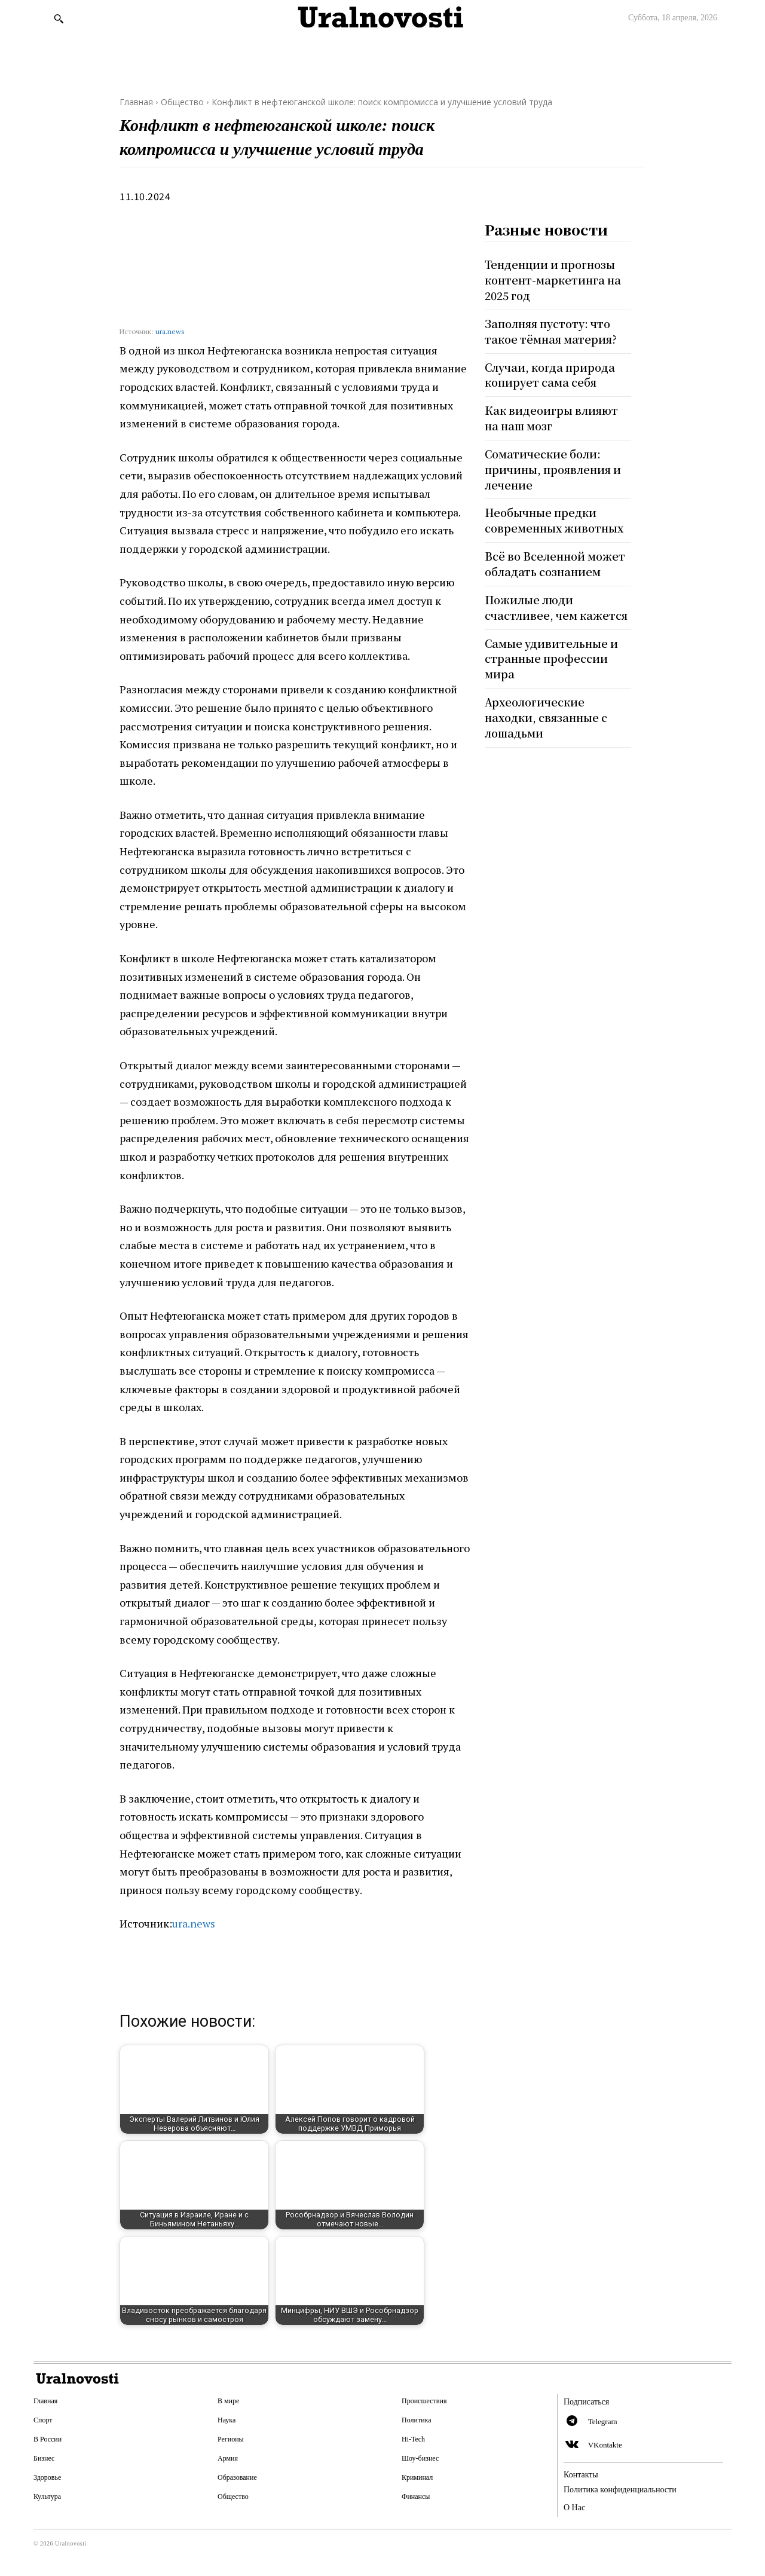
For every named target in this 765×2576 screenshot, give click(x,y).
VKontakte (605, 2444)
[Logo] (382, 18)
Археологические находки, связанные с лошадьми (547, 708)
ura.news (170, 331)
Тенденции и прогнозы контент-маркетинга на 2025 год (554, 279)
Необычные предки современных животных (555, 515)
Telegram (602, 2421)
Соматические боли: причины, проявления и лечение (554, 465)
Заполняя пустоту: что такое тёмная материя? (553, 329)
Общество (182, 102)
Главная (136, 102)
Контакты (581, 2475)
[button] (58, 18)
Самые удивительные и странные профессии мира (553, 651)
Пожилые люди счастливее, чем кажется (558, 600)
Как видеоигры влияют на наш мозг (552, 415)
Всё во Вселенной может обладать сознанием (556, 558)
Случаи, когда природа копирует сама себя (551, 372)
